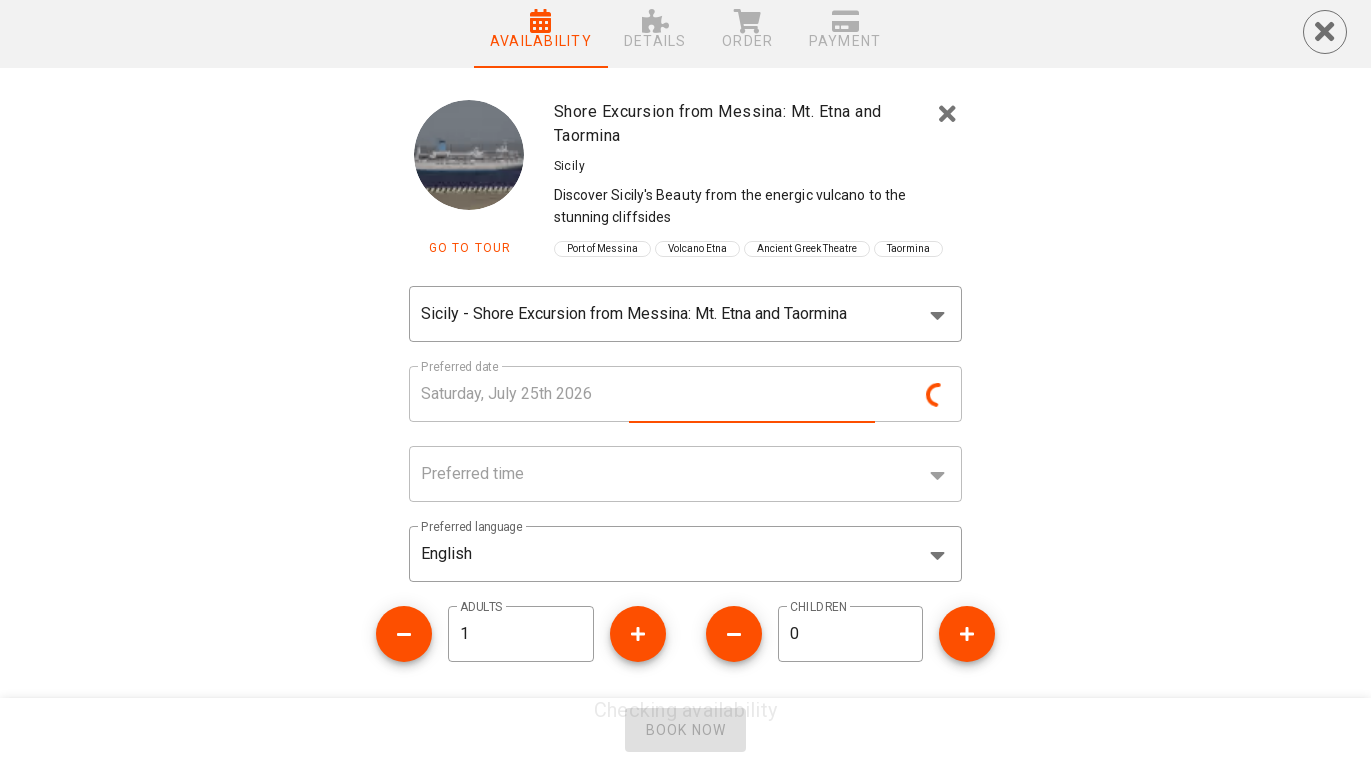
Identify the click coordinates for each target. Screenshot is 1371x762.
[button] (685, 554)
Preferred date (459, 367)
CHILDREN (818, 607)
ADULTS (481, 607)
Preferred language (471, 527)
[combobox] (685, 314)
